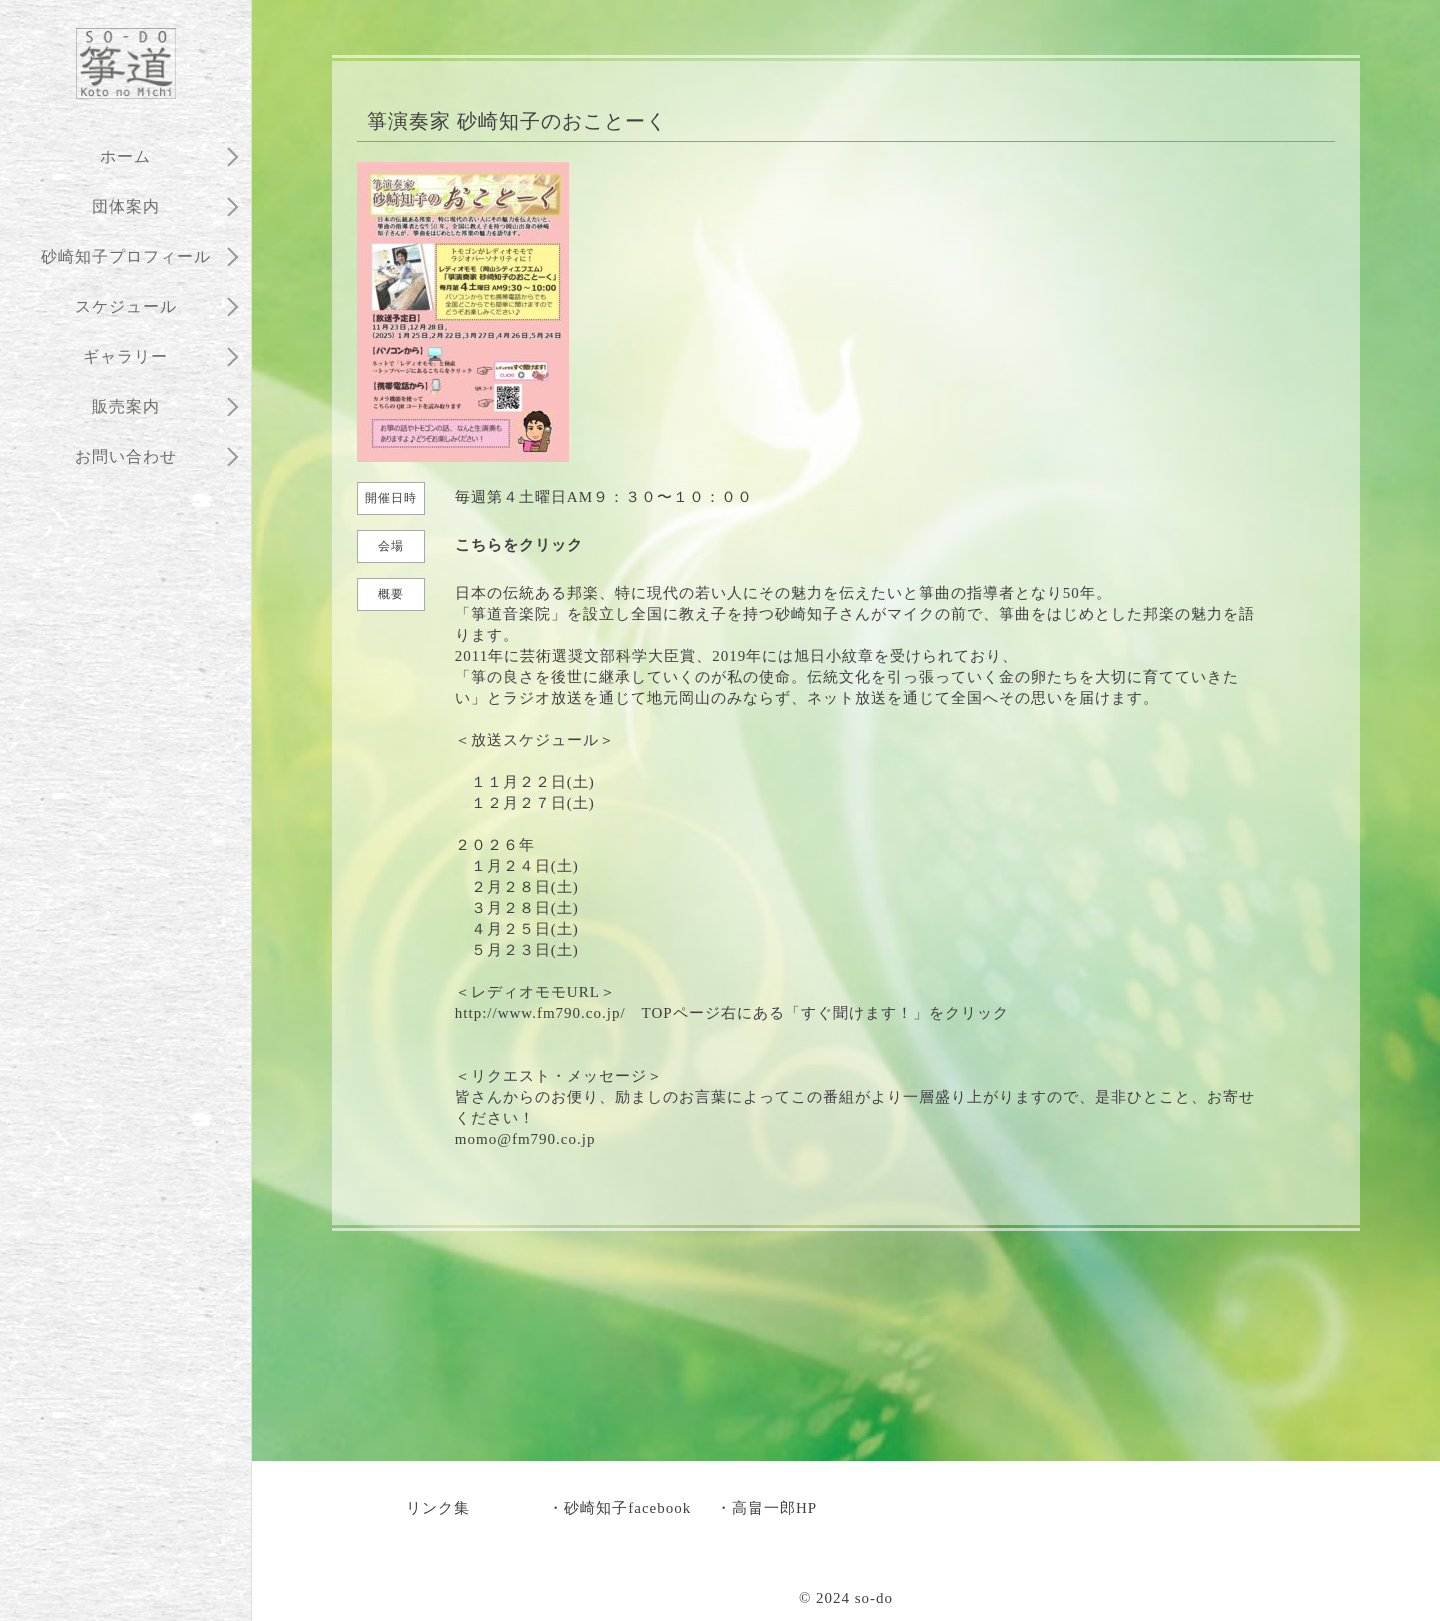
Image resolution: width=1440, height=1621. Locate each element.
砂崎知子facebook (627, 1508)
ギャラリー (125, 356)
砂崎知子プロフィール (126, 256)
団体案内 (126, 206)
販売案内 (126, 406)
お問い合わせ (126, 456)
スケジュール (126, 306)
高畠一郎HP (774, 1508)
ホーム (125, 156)
